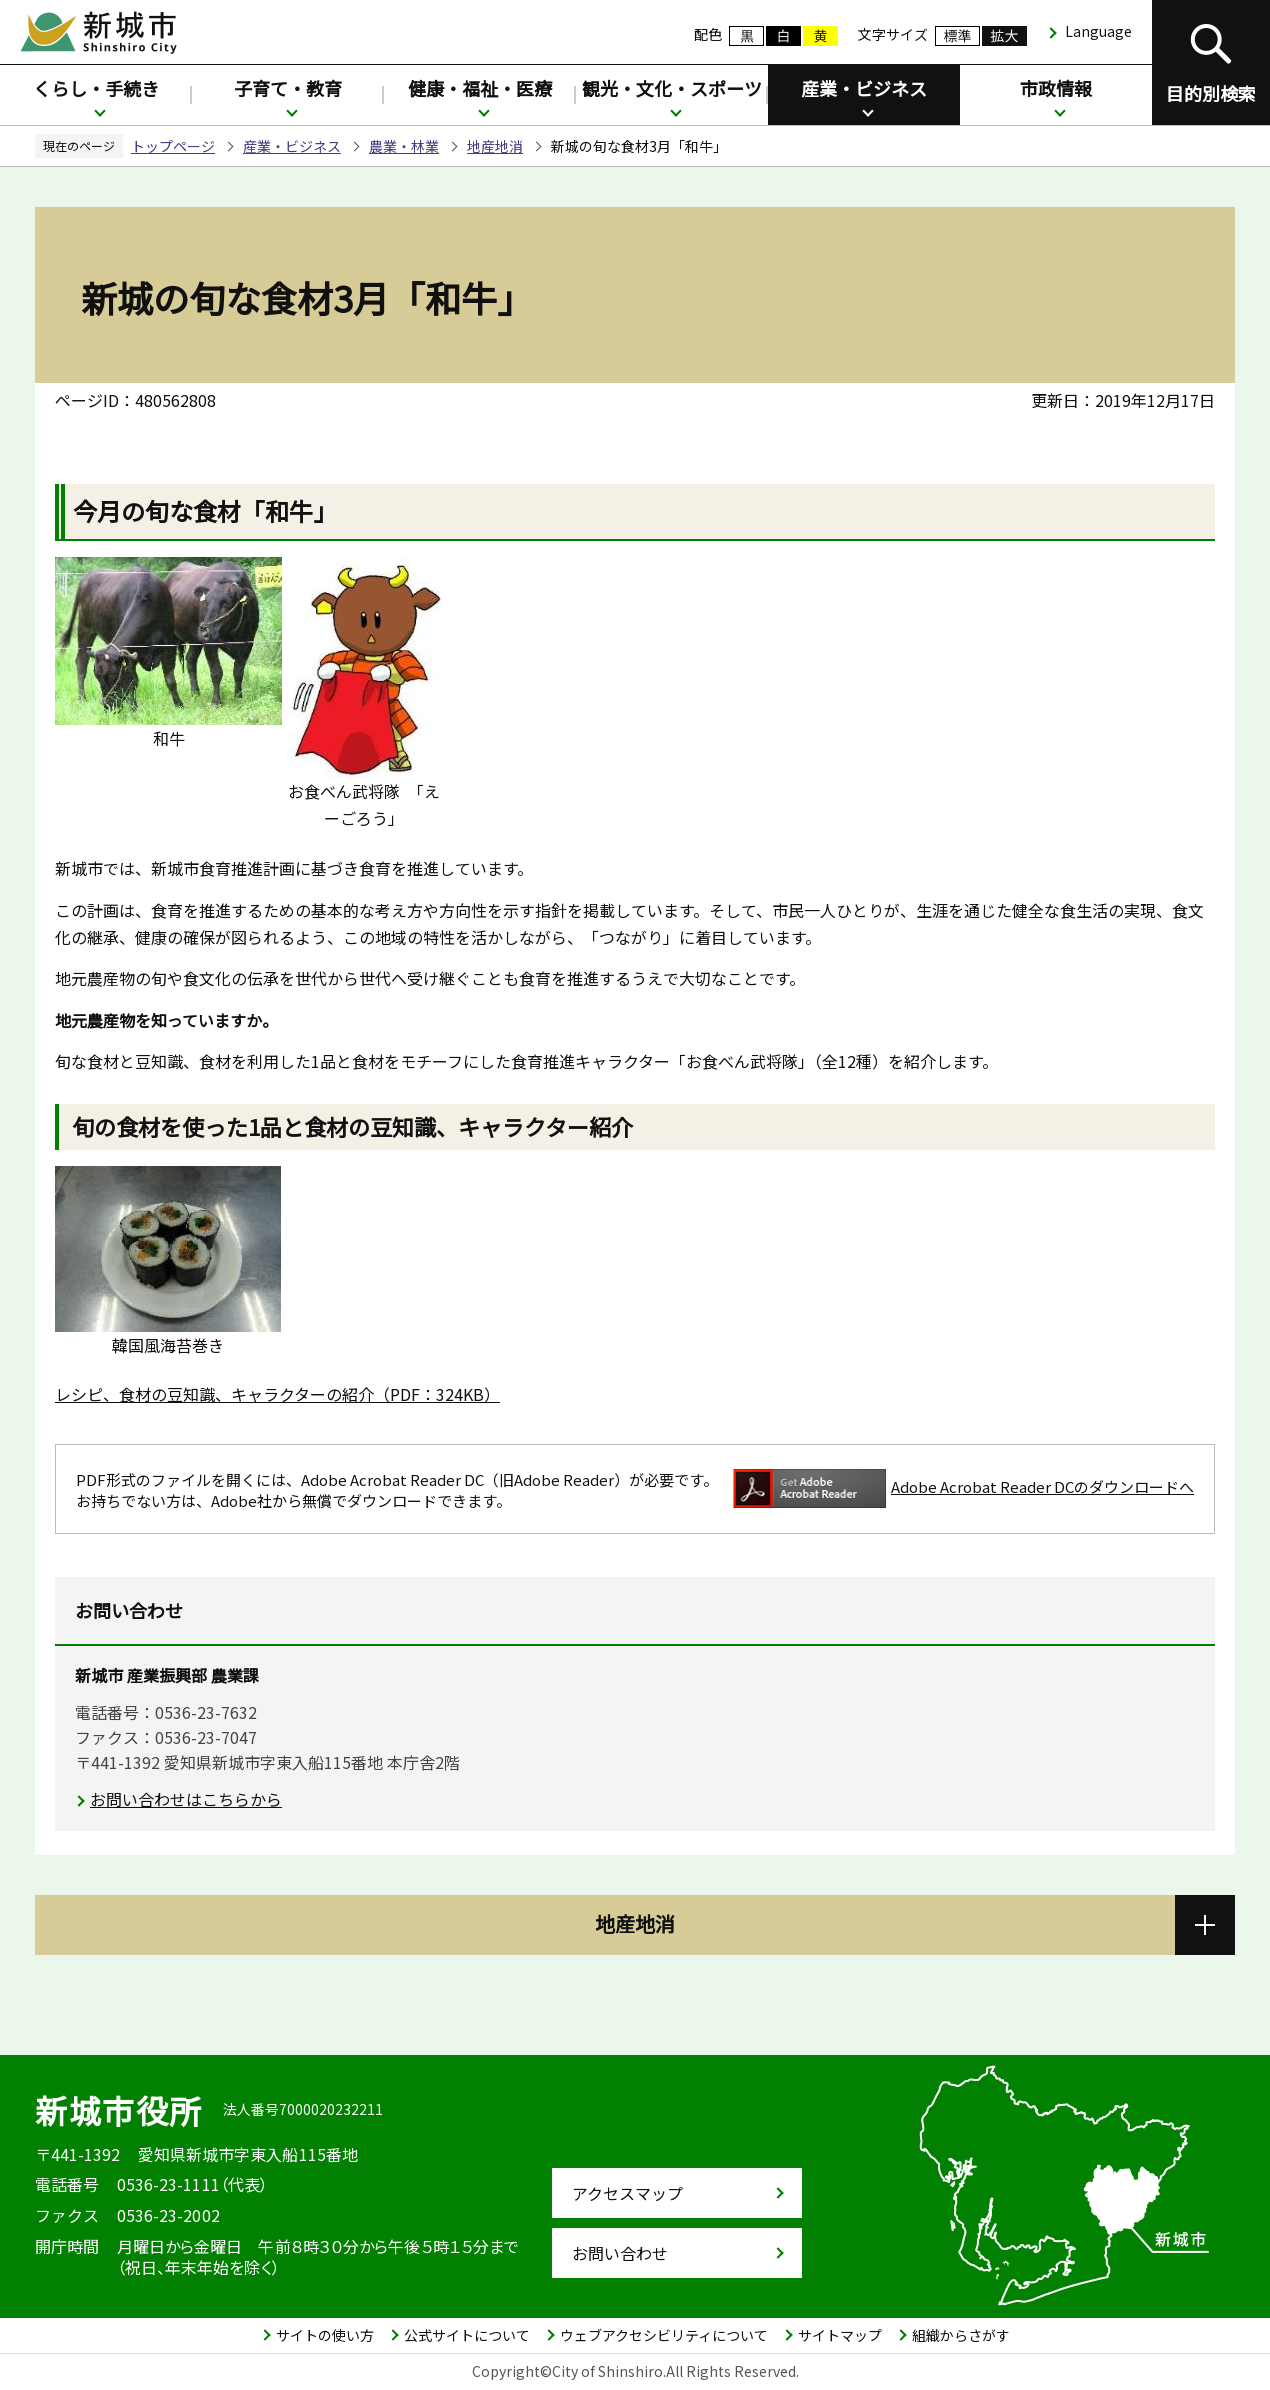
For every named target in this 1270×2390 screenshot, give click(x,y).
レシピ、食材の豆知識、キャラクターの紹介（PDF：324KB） (277, 1394)
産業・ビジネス (864, 88)
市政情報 (1056, 88)
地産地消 (495, 146)
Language (1098, 31)
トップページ (173, 146)
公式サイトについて (467, 2335)
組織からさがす (961, 2335)
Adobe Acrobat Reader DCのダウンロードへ (963, 1488)
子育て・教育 (288, 88)
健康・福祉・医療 (480, 88)
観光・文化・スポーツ (672, 88)
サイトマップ (840, 2335)
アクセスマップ (627, 2193)
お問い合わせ (620, 2253)
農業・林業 (404, 146)
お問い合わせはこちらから (186, 1799)
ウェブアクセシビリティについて (664, 2335)
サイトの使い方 (325, 2335)
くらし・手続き (96, 88)
